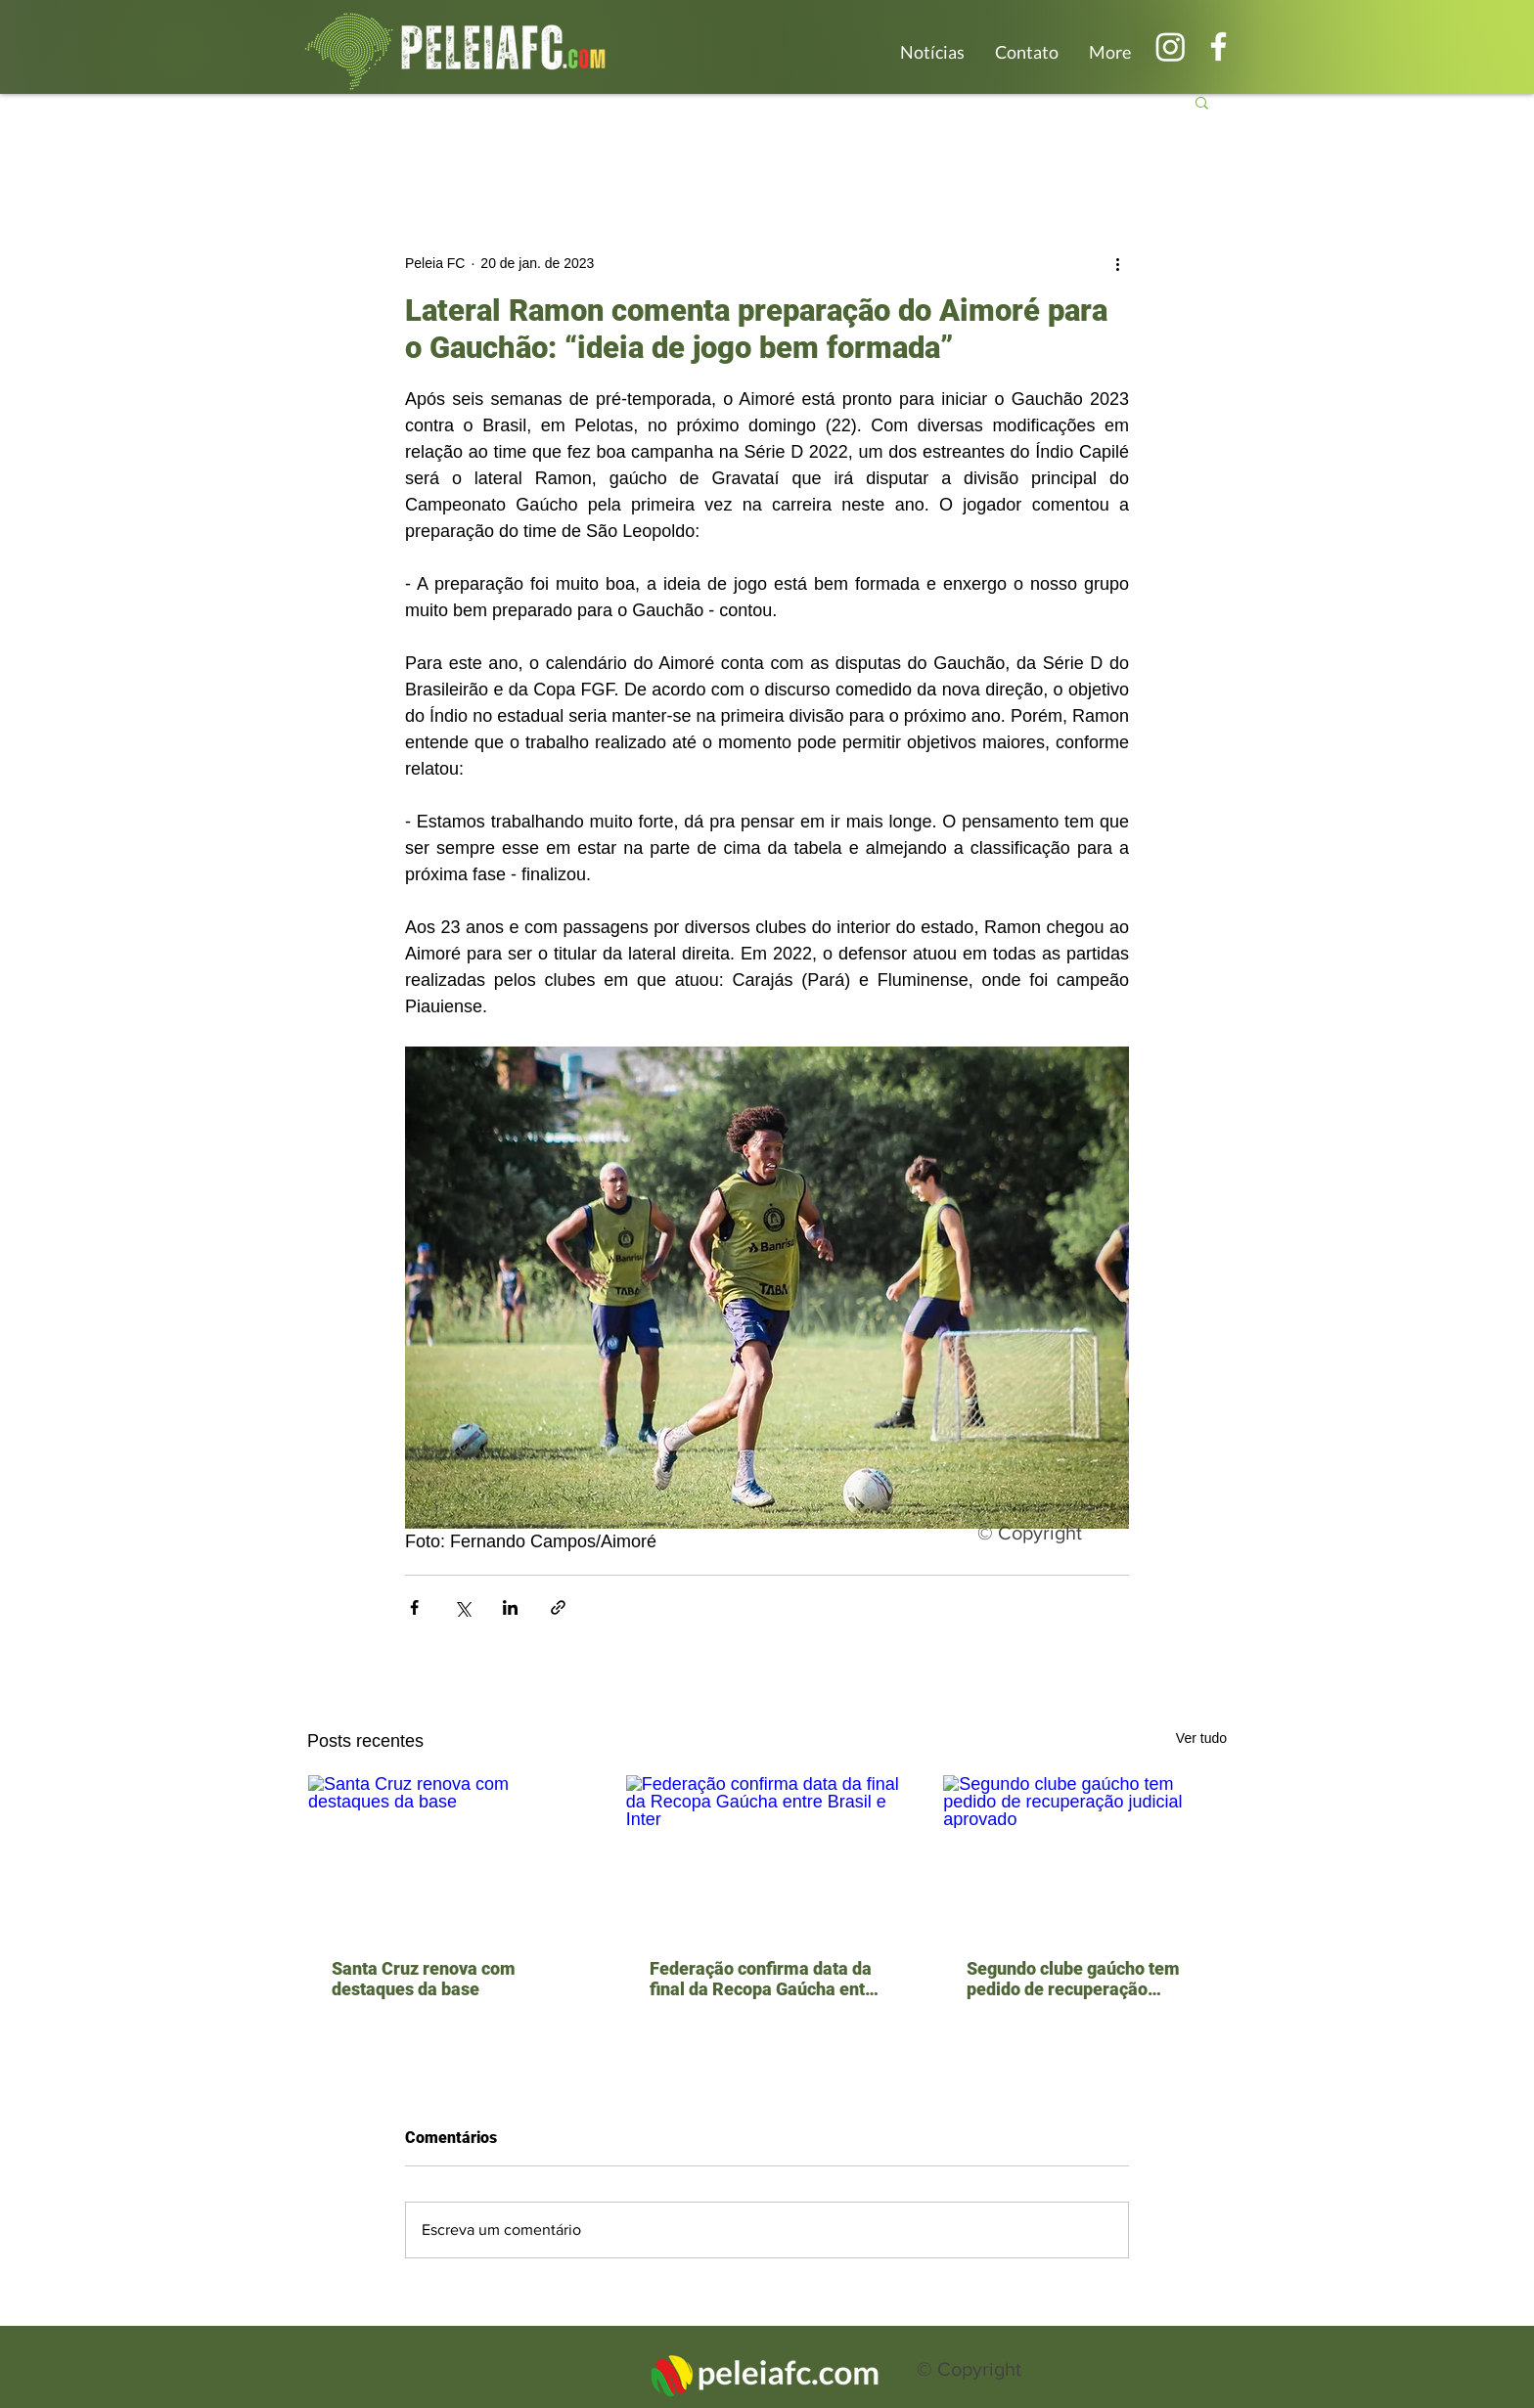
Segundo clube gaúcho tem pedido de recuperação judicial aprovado (1073, 1978)
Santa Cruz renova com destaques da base (424, 1978)
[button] (1202, 102)
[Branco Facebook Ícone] (1218, 46)
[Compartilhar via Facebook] (414, 1607)
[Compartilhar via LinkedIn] (510, 1607)
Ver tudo (1201, 1738)
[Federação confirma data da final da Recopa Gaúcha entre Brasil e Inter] (767, 1854)
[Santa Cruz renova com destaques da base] (449, 1854)
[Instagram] (1170, 46)
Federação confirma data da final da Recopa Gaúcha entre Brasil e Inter (765, 1978)
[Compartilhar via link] (558, 1607)
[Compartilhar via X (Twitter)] (462, 1607)
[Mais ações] (1117, 263)
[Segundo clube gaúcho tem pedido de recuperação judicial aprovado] (1084, 1854)
